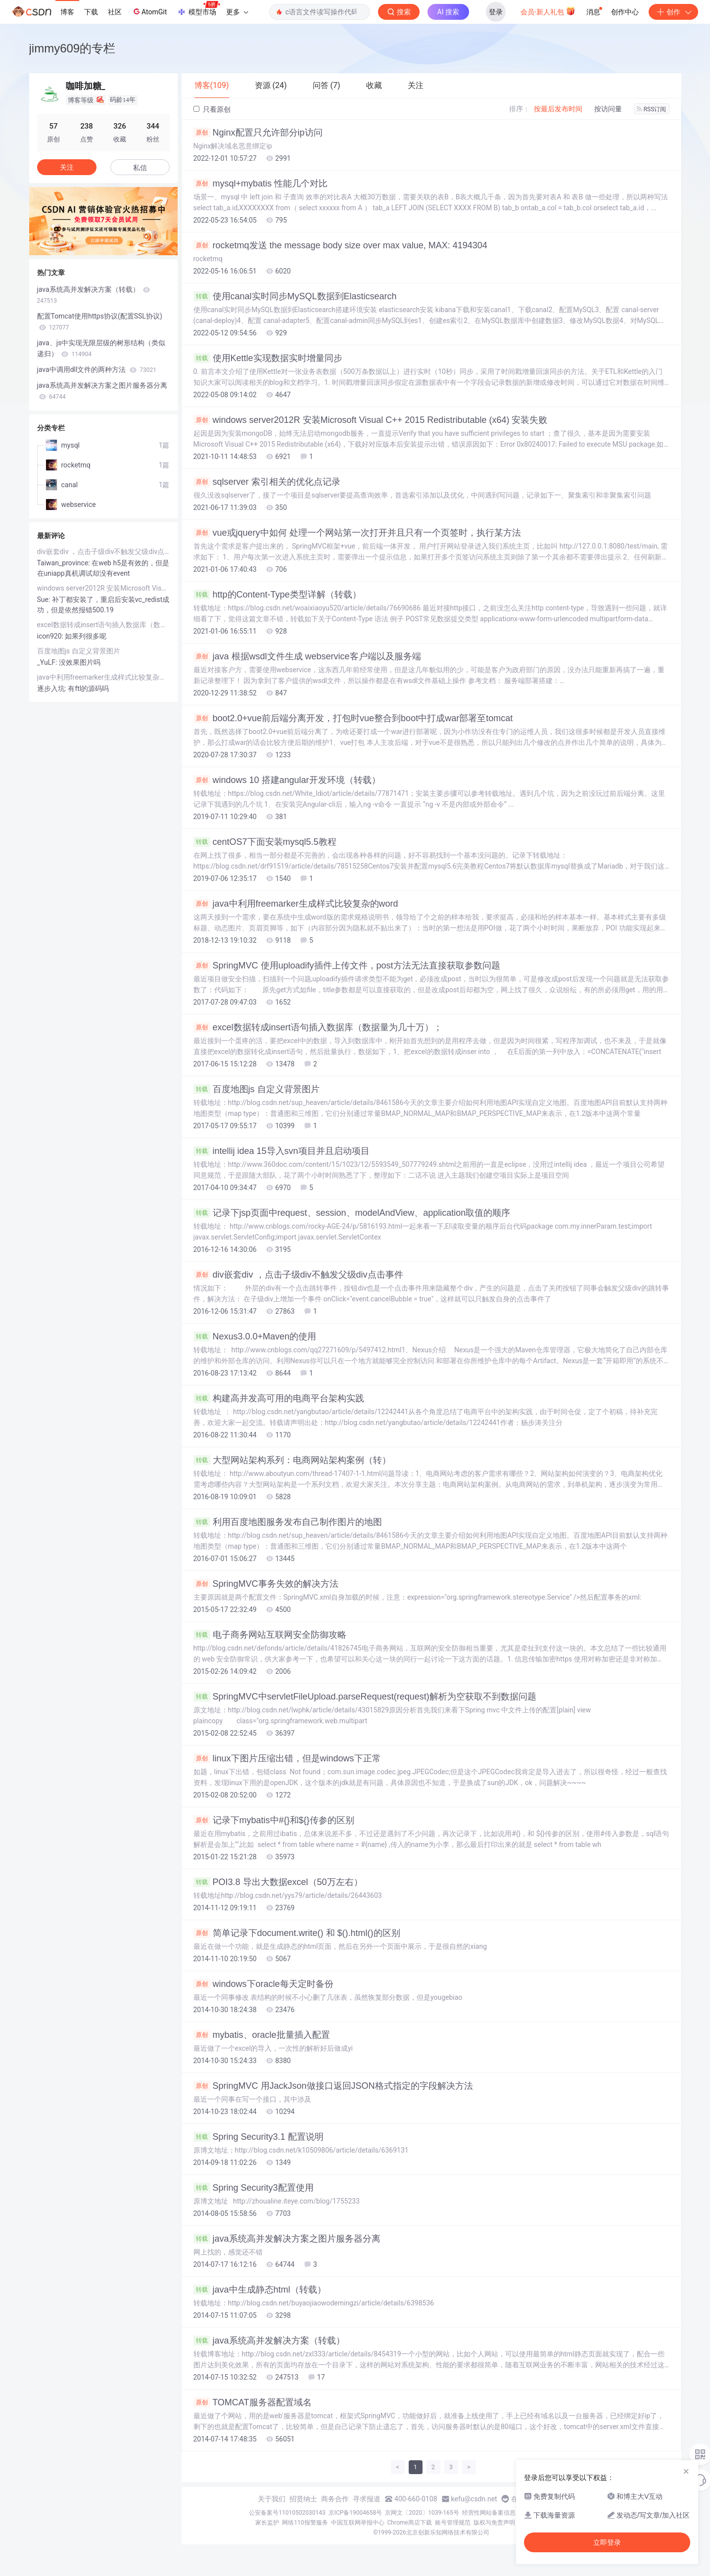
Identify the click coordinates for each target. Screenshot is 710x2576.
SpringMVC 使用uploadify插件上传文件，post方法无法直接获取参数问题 (346, 965)
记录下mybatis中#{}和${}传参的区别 (273, 1820)
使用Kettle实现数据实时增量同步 (267, 358)
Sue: (44, 599)
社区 (115, 12)
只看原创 (212, 109)
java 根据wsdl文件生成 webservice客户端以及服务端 (307, 656)
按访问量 (608, 109)
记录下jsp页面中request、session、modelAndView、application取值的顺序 (352, 1213)
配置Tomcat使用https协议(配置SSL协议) (99, 321)
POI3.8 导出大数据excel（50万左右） (278, 1882)
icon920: (51, 636)
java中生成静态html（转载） (259, 2290)
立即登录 (607, 2542)
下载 (91, 12)
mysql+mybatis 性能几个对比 (260, 183)
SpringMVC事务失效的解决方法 (265, 1584)
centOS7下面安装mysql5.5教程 (264, 842)
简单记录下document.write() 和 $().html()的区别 (296, 1933)
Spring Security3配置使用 (253, 2188)
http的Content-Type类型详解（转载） (277, 594)
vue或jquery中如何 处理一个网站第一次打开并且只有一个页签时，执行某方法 (357, 533)
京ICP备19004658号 (355, 2512)
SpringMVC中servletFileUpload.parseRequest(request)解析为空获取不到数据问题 (364, 1697)
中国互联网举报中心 (357, 2522)
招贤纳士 (303, 2499)
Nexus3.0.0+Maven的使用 (255, 1336)
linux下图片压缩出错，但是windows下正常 (287, 1758)
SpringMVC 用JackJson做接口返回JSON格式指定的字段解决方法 (333, 2086)
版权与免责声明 (494, 2522)
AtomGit (149, 11)
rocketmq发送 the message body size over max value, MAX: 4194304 (340, 245)
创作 (673, 12)
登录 (496, 12)
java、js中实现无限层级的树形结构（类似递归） (101, 348)
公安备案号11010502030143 (287, 2512)
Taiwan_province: (64, 563)
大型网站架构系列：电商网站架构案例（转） (292, 1460)
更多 (237, 12)
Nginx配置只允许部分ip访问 (258, 133)
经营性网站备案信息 (489, 2512)
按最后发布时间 (558, 109)
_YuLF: (48, 662)
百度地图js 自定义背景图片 (256, 1089)
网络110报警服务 (305, 2522)
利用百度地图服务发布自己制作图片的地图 (287, 1522)
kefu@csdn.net (474, 2499)
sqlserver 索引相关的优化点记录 (266, 482)
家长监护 (267, 2522)
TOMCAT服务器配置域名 (252, 2402)
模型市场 (198, 9)
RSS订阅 (651, 109)
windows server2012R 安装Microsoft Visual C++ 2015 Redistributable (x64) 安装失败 (370, 420)
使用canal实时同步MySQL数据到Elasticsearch (295, 296)
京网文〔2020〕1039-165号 (422, 2512)
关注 (67, 167)
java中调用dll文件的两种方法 (97, 369)
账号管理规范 (453, 2522)
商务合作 (335, 2499)
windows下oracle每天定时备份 (263, 1984)
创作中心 (625, 12)
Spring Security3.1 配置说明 (258, 2137)
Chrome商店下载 (409, 2522)
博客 (67, 12)
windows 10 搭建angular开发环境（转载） (286, 780)
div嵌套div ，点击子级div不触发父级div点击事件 (298, 1275)
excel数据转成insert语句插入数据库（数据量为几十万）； (317, 1027)
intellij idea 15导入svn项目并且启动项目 (281, 1151)
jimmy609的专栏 (72, 48)
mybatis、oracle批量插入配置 (261, 2035)
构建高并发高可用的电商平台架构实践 (278, 1398)
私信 (140, 168)
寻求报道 (366, 2499)
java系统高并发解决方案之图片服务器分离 (286, 2239)
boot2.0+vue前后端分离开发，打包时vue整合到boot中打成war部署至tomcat (353, 718)
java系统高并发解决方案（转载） (269, 2341)
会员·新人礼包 (548, 11)
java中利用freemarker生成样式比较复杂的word (295, 904)
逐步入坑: (52, 688)
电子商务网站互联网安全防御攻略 (269, 1635)
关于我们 (271, 2499)
